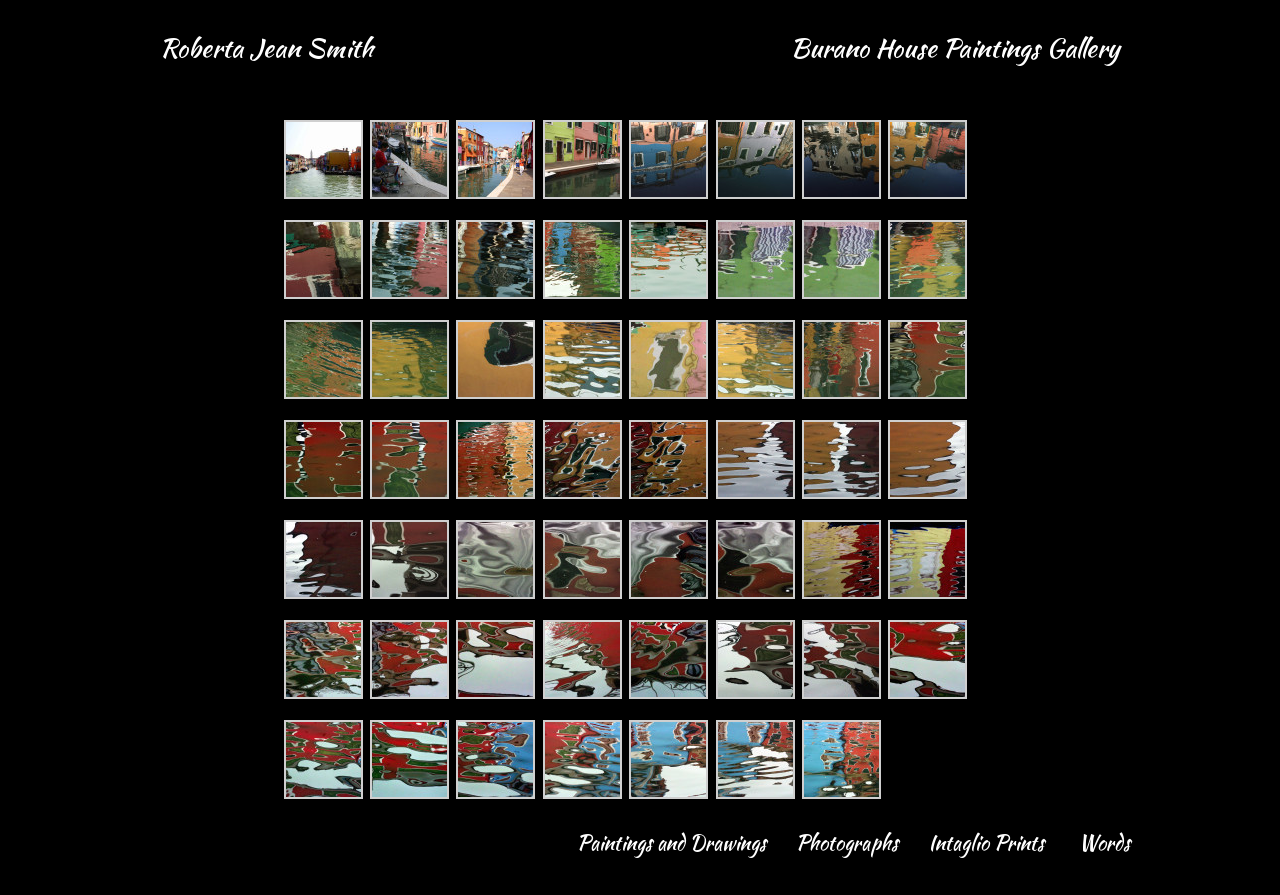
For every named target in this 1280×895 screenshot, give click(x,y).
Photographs (849, 843)
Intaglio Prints (991, 843)
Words (1107, 843)
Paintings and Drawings (674, 843)
